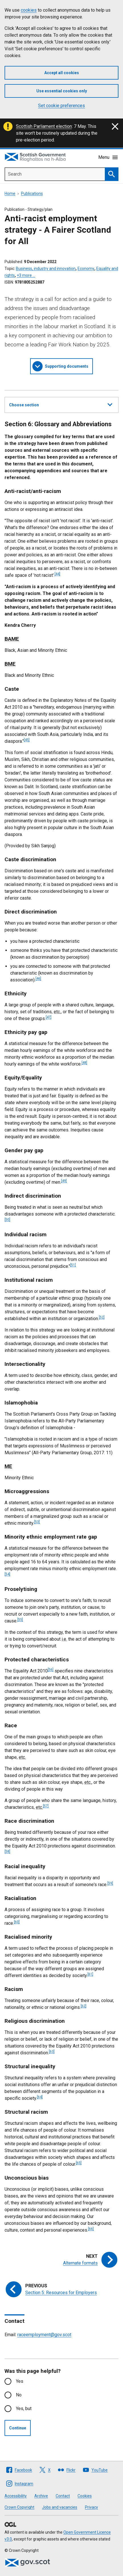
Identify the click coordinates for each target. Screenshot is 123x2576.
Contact (63, 2496)
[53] (37, 1522)
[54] (7, 1574)
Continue (17, 2428)
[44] (57, 574)
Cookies (85, 2496)
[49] (64, 1181)
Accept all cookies (61, 72)
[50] (7, 1220)
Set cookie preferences (61, 105)
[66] (91, 2229)
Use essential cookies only (61, 91)
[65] (79, 2163)
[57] (46, 1806)
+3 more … (26, 275)
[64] (40, 2097)
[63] (52, 2051)
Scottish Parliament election (44, 126)
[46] (38, 979)
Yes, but (24, 2408)
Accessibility (16, 2496)
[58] (7, 1851)
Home (10, 193)
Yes (19, 2381)
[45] (27, 740)
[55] (20, 1620)
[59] (110, 1883)
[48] (84, 1063)
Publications (32, 193)
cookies (29, 10)
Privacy (91, 2507)
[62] (83, 2006)
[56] (50, 1670)
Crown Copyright (19, 2507)
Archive (41, 2496)
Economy (86, 268)
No (19, 2395)
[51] (73, 1265)
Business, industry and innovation (46, 268)
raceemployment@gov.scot (44, 2334)
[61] (90, 1974)
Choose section (60, 404)
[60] (17, 1922)
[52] (102, 1317)
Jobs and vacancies (59, 2507)
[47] (48, 1017)
